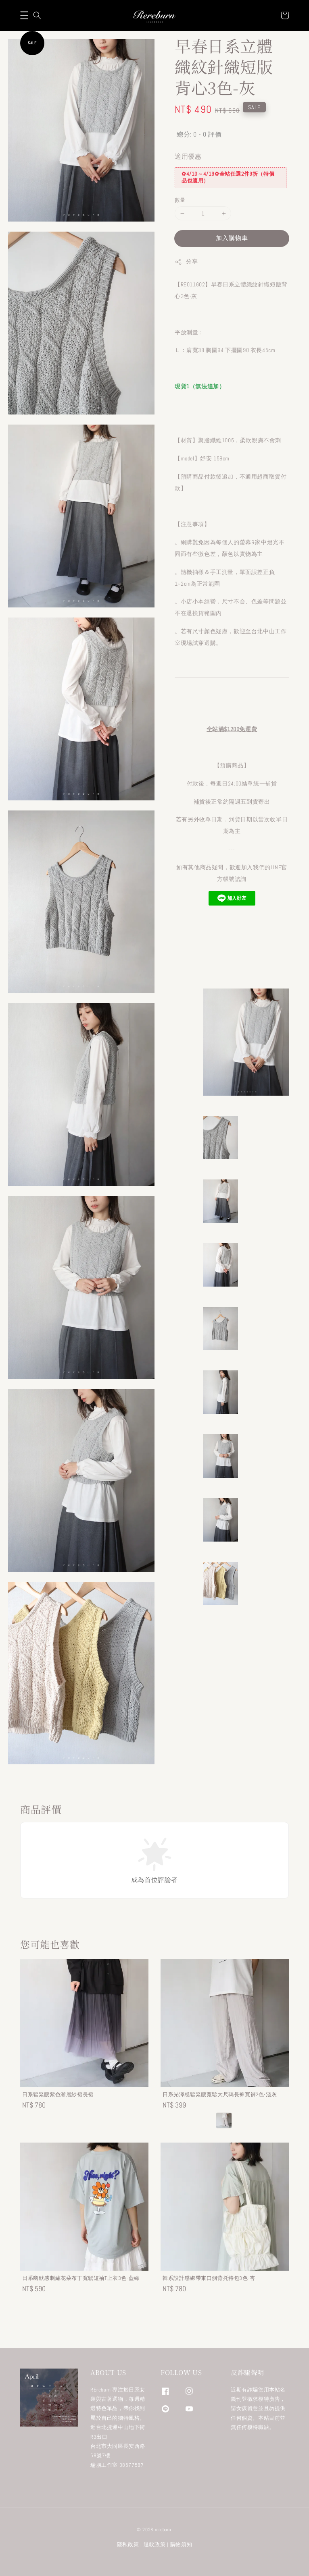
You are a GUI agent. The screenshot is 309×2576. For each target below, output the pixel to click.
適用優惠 (188, 156)
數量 (180, 200)
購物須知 (181, 2544)
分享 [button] (186, 261)
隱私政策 (128, 2544)
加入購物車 (232, 238)
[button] (24, 15)
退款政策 (155, 2544)
